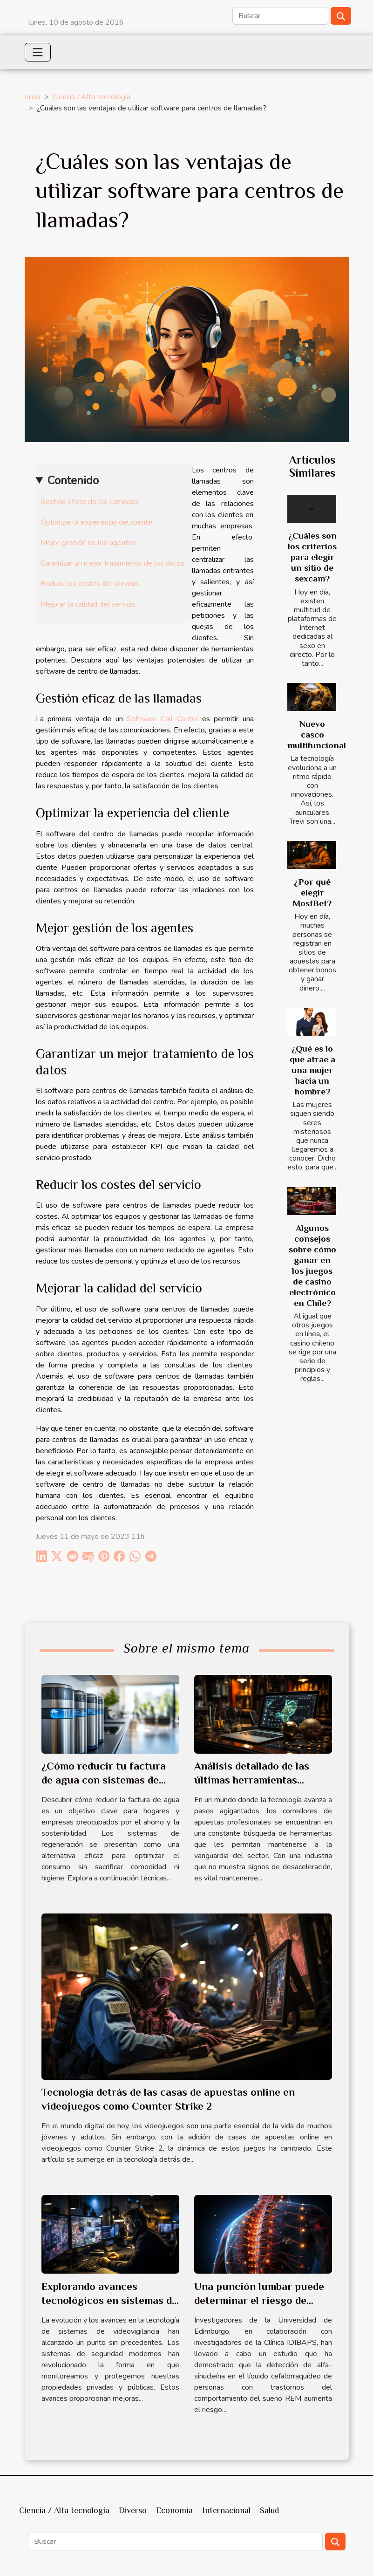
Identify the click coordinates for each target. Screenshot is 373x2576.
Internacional (226, 2510)
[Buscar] (280, 16)
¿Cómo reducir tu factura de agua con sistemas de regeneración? (103, 1780)
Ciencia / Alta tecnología (91, 97)
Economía (174, 2510)
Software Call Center (162, 719)
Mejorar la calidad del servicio (88, 604)
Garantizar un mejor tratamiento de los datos (112, 563)
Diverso (133, 2510)
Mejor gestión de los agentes (88, 543)
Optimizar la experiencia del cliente (96, 522)
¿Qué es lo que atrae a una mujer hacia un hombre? (312, 1070)
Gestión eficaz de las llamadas (89, 502)
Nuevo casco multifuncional (316, 734)
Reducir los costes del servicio (89, 584)
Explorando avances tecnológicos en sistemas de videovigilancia (109, 2300)
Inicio (33, 97)
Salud (269, 2510)
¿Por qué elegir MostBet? (312, 892)
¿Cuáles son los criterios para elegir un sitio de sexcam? (312, 557)
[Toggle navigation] (38, 52)
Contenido (73, 480)
